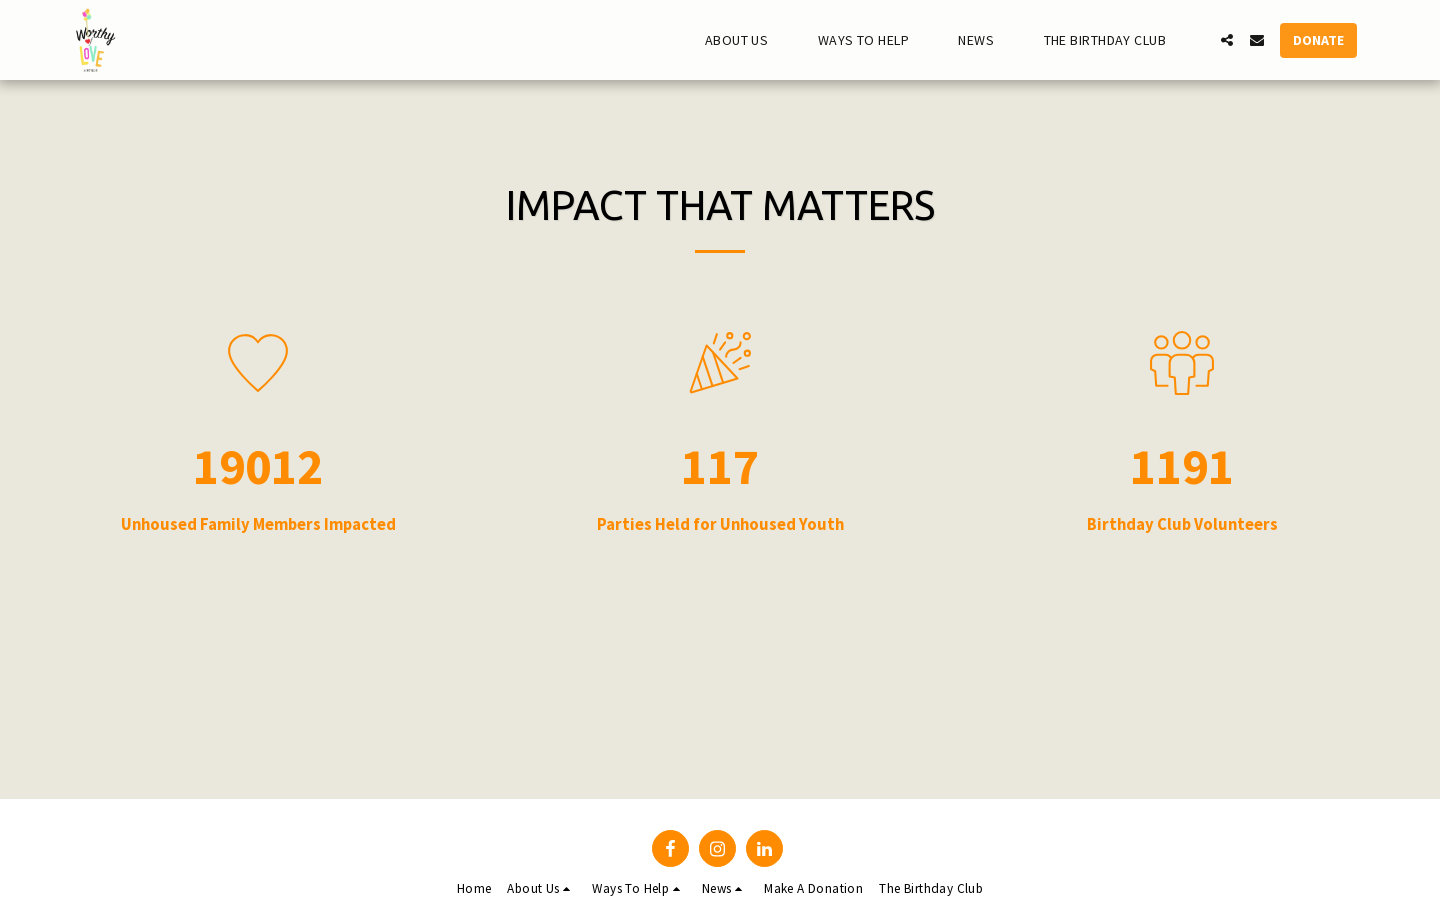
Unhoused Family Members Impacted (258, 525)
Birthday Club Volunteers (1182, 525)
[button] (745, 40)
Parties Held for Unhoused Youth (720, 525)
